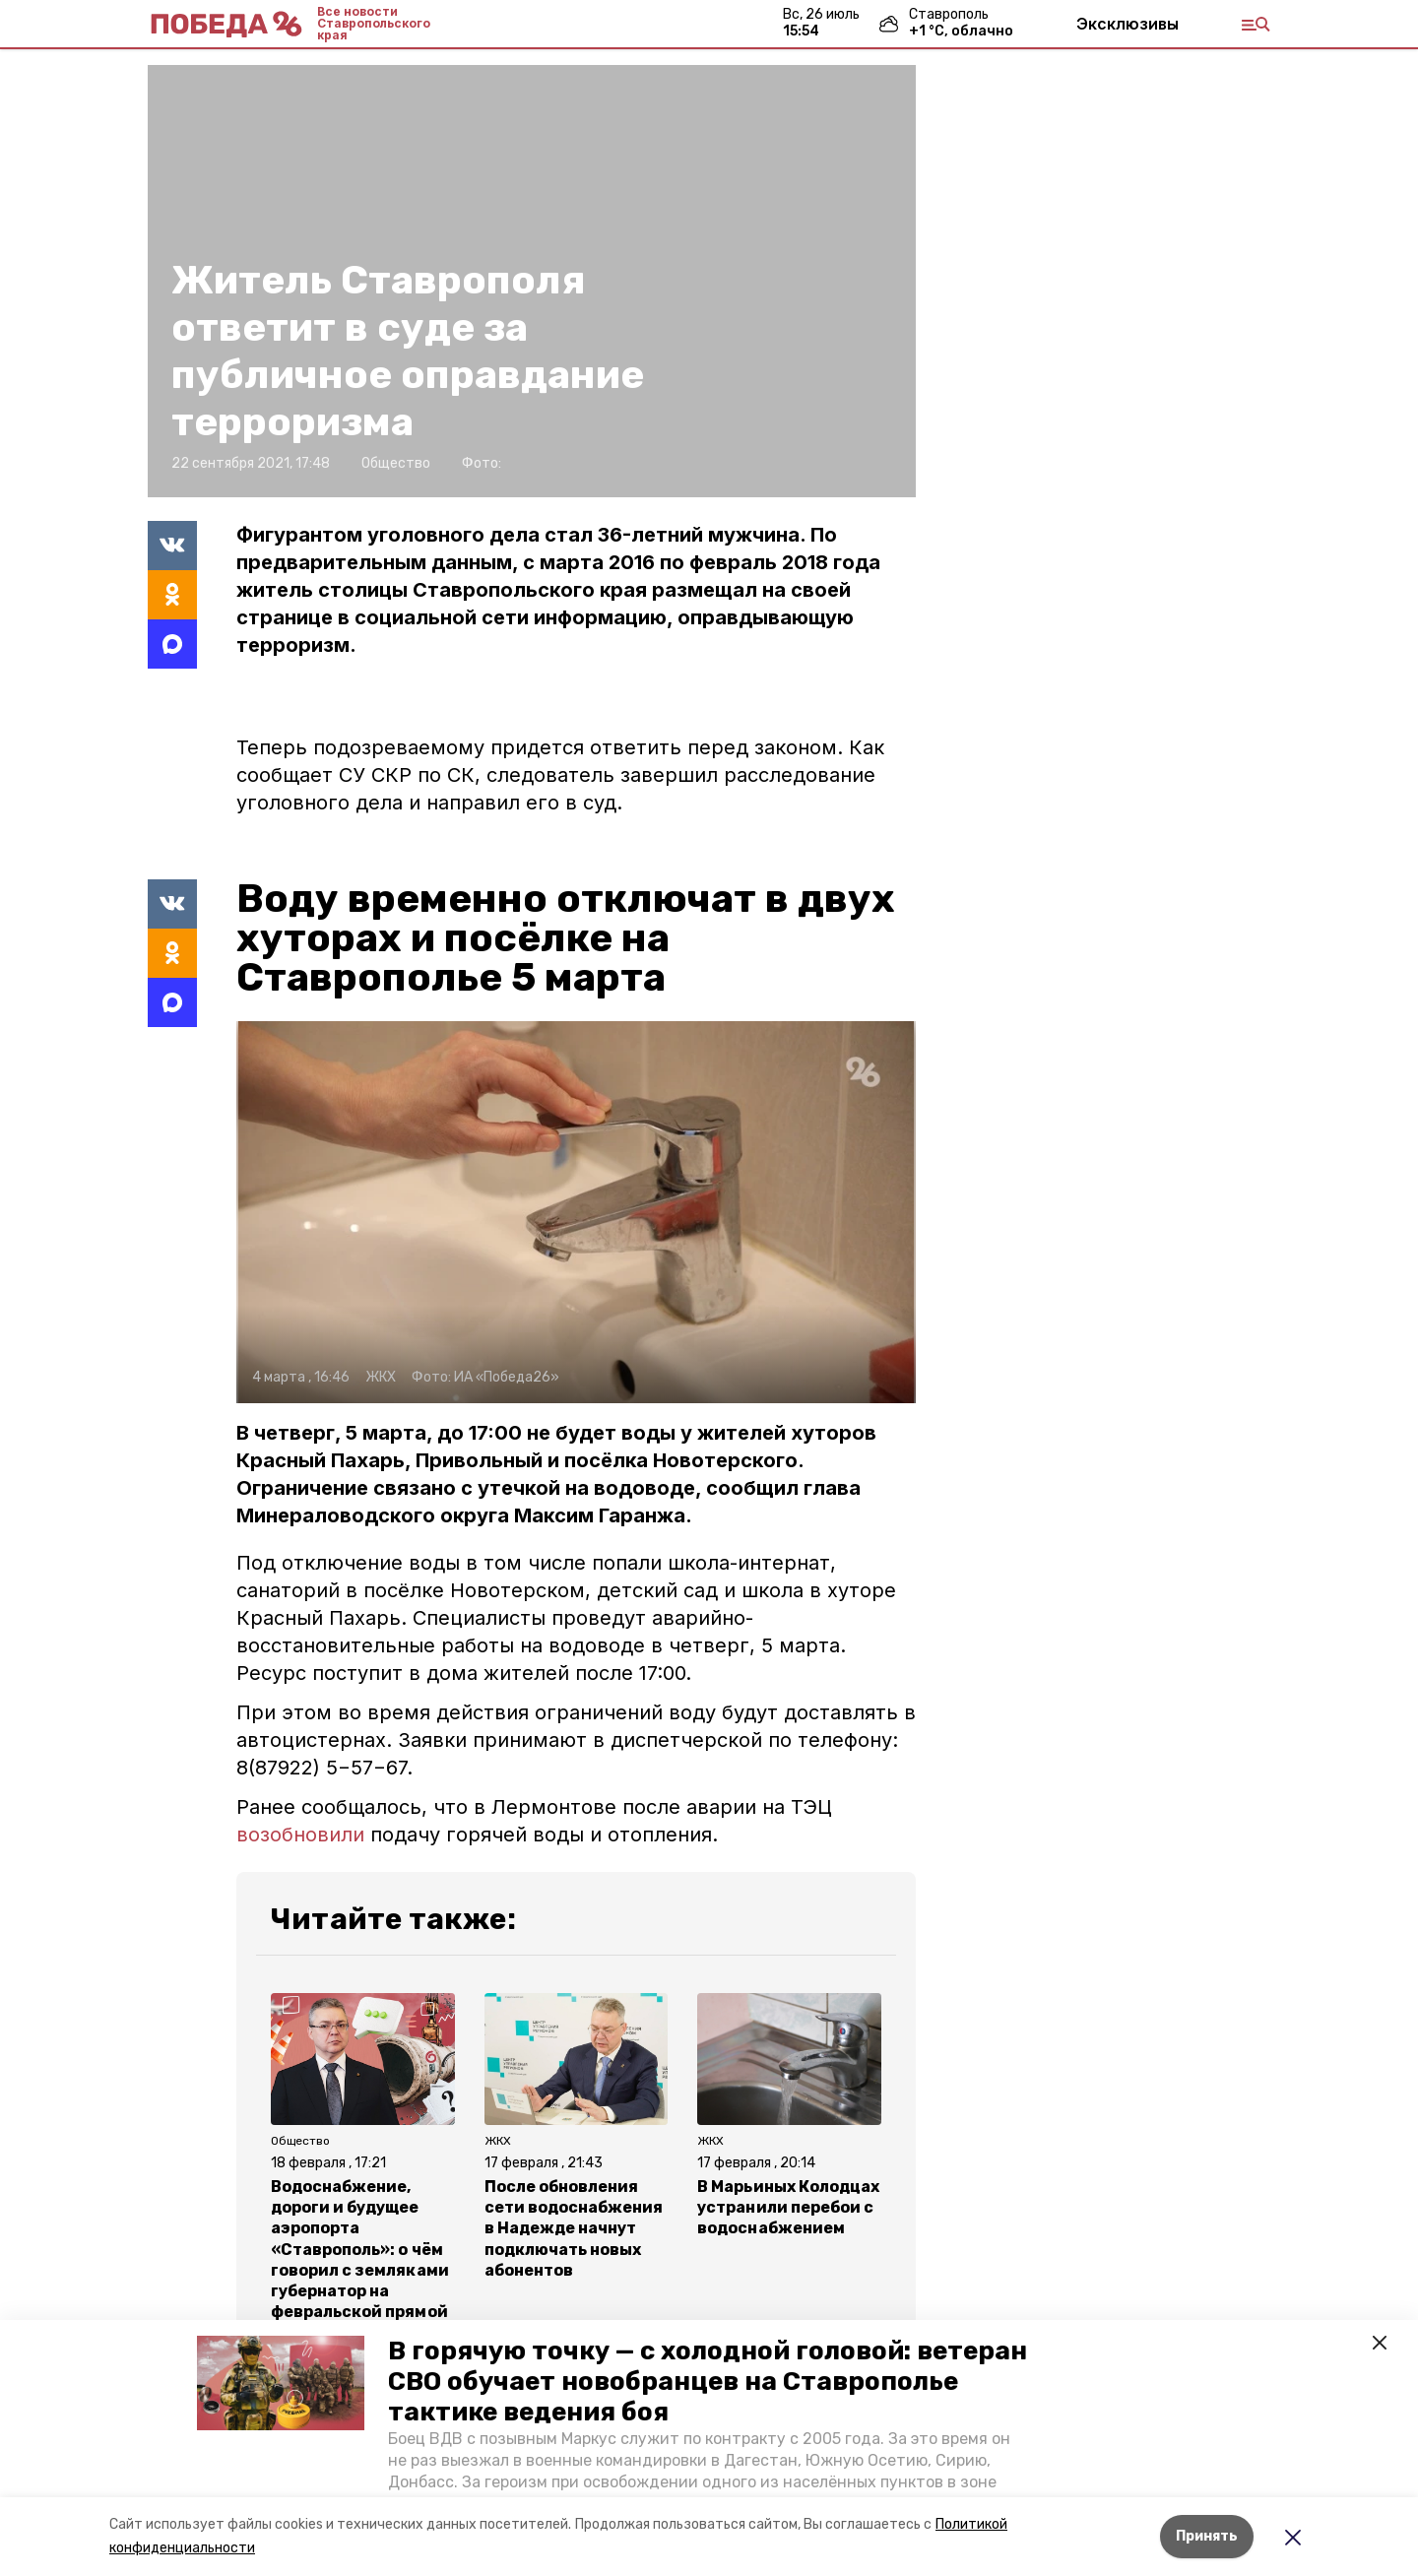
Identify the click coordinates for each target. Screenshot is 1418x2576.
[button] (280, 2383)
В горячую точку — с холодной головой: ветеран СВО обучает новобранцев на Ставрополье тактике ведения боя (707, 2381)
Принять (1207, 2536)
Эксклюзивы (1127, 23)
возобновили (300, 1834)
